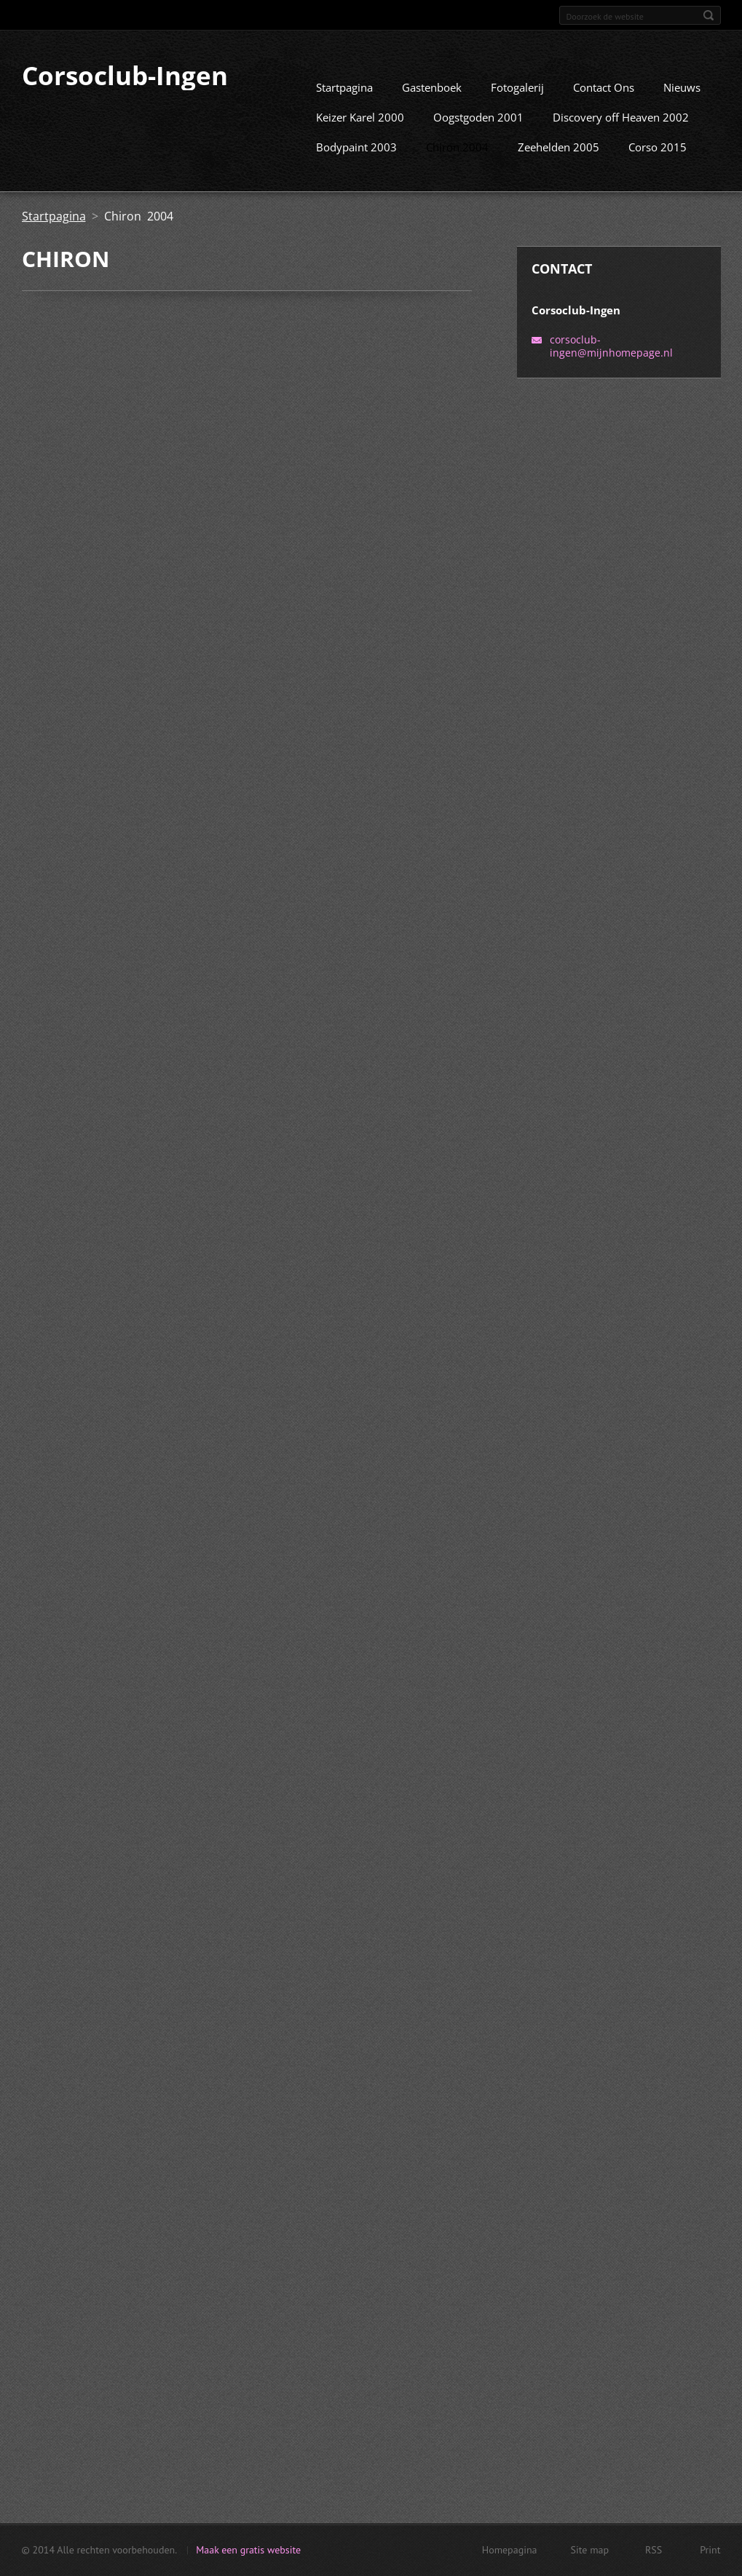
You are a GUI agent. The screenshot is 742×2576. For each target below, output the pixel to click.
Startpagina (344, 105)
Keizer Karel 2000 (360, 134)
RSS (653, 2554)
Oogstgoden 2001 (478, 134)
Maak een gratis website (248, 2554)
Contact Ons (603, 105)
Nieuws (681, 105)
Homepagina (509, 2554)
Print (710, 2554)
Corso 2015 (657, 164)
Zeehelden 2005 (558, 164)
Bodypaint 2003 (356, 164)
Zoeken (708, 15)
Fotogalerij (517, 105)
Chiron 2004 (457, 164)
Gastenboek (432, 105)
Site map (590, 2554)
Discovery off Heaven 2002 (621, 134)
